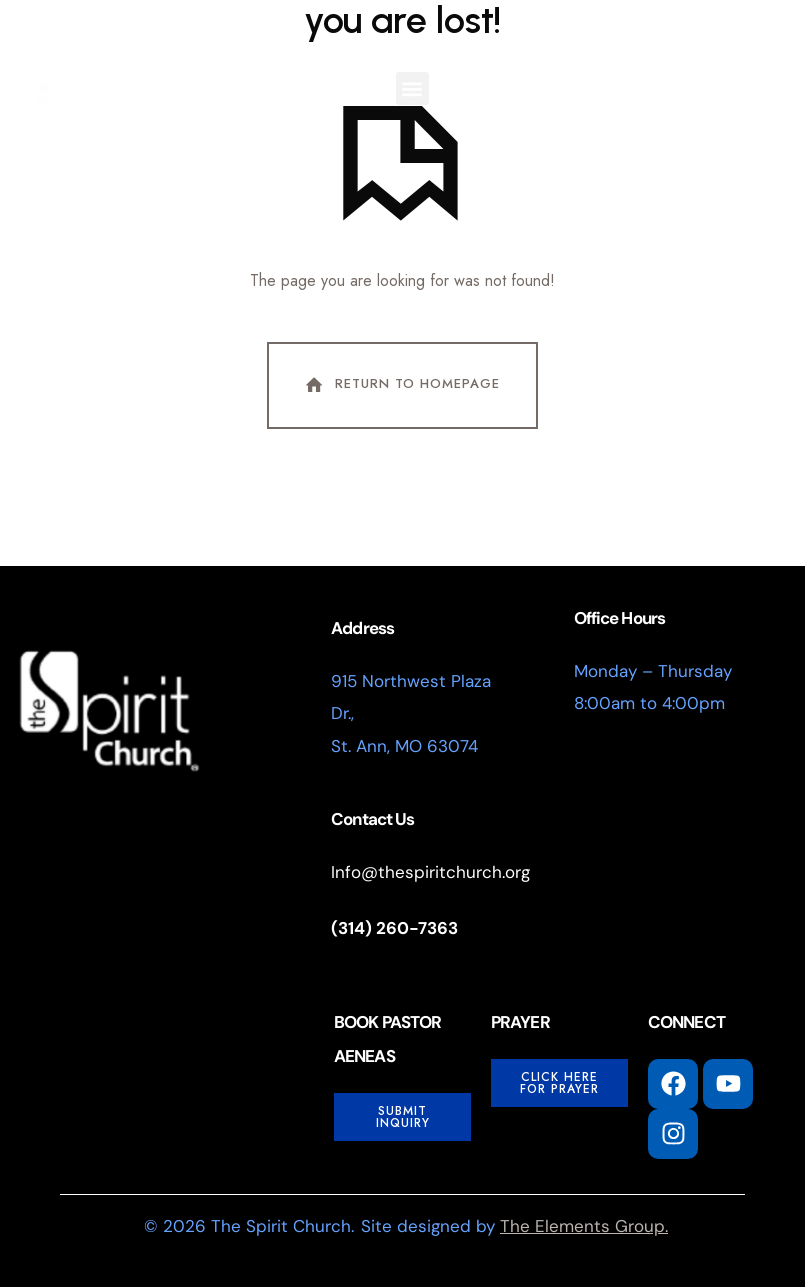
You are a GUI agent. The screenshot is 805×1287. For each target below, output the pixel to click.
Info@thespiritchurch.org (430, 872)
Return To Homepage (401, 386)
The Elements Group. (584, 1226)
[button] (412, 88)
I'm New (481, 85)
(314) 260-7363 (394, 929)
